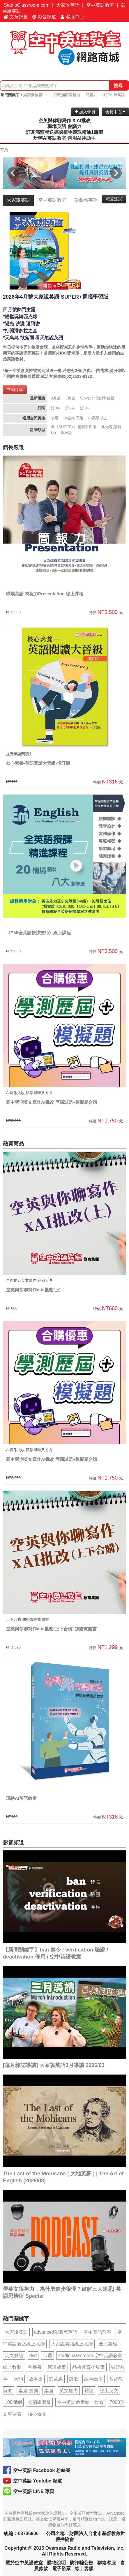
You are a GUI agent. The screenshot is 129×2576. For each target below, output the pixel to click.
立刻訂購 (15, 389)
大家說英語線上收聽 (72, 2343)
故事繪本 (93, 2378)
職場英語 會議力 (64, 126)
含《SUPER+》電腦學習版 (73, 427)
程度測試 (114, 199)
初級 (55, 418)
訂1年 (85, 408)
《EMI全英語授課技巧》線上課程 (38, 932)
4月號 (56, 398)
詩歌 (73, 2378)
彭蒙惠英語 (86, 200)
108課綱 (13, 2402)
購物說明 (56, 2562)
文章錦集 (16, 16)
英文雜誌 (14, 2355)
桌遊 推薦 (28, 2390)
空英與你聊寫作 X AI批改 (64, 120)
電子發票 (61, 2568)
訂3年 (56, 408)
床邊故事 (56, 2367)
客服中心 (72, 16)
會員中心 (115, 112)
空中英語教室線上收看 (80, 2402)
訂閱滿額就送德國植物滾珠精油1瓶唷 (64, 132)
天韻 (18, 2378)
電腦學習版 (39, 2402)
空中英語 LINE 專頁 (33, 2491)
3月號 (70, 398)
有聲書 (35, 2367)
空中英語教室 (100, 5)
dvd (33, 2355)
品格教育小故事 (88, 2367)
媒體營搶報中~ (35, 95)
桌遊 (49, 2390)
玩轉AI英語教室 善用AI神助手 (64, 138)
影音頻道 (44, 16)
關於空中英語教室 (24, 2562)
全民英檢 (108, 2343)
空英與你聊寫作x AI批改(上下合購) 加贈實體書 (51, 1628)
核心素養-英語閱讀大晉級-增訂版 (38, 763)
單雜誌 (66, 432)
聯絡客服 (106, 2562)
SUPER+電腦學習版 (97, 398)
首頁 (4, 149)
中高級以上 (97, 418)
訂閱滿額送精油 (67, 95)
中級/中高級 (73, 418)
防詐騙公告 (81, 2562)
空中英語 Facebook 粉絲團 (41, 2470)
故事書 (36, 2378)
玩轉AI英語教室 (21, 1798)
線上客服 (84, 2568)
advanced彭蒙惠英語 (55, 2332)
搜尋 (118, 85)
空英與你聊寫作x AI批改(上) (33, 1289)
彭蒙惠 (56, 2378)
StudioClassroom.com (27, 5)
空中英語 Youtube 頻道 (37, 2480)
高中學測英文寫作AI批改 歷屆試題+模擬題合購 (51, 1102)
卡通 (47, 2355)
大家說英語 (67, 5)
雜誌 (88, 2390)
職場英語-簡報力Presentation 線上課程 (44, 593)
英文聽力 (68, 2390)
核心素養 (37, 2413)
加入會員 (85, 112)
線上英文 (109, 2390)
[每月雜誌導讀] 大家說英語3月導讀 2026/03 (54, 2065)
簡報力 (91, 95)
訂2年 (70, 408)
